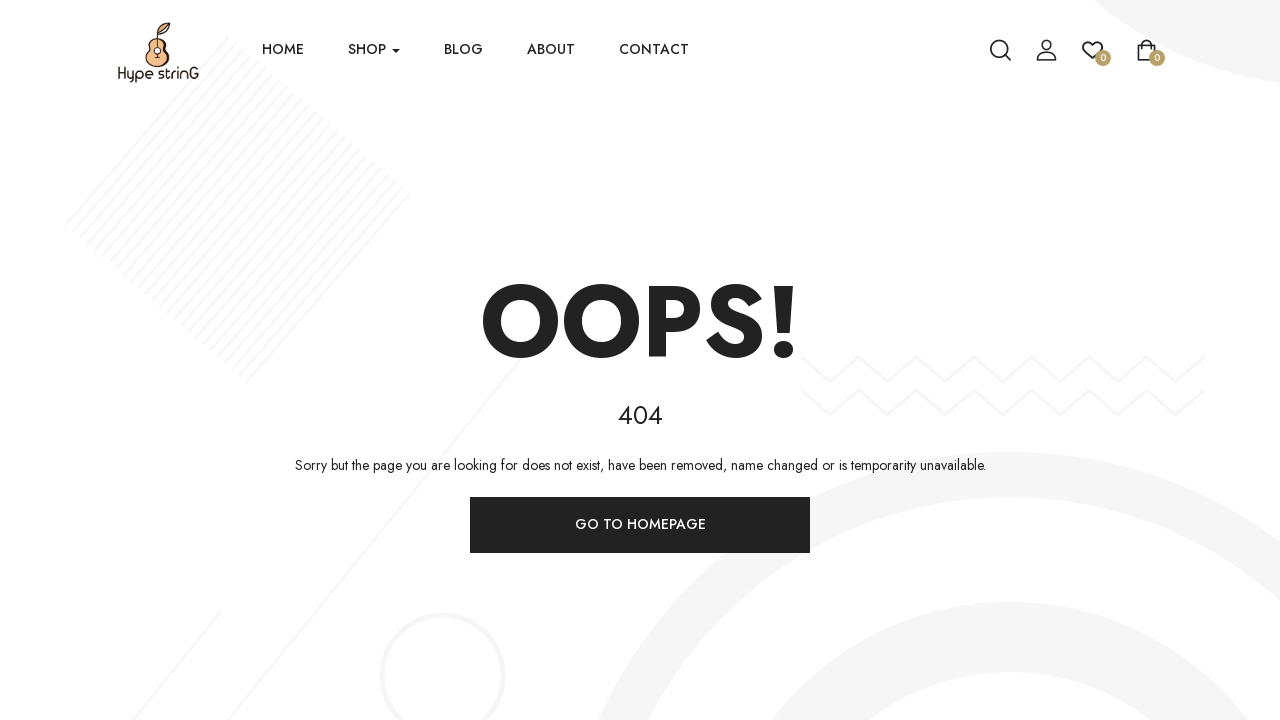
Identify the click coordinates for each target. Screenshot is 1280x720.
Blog (463, 49)
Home (283, 49)
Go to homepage (640, 524)
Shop (374, 49)
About (551, 49)
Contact (654, 49)
